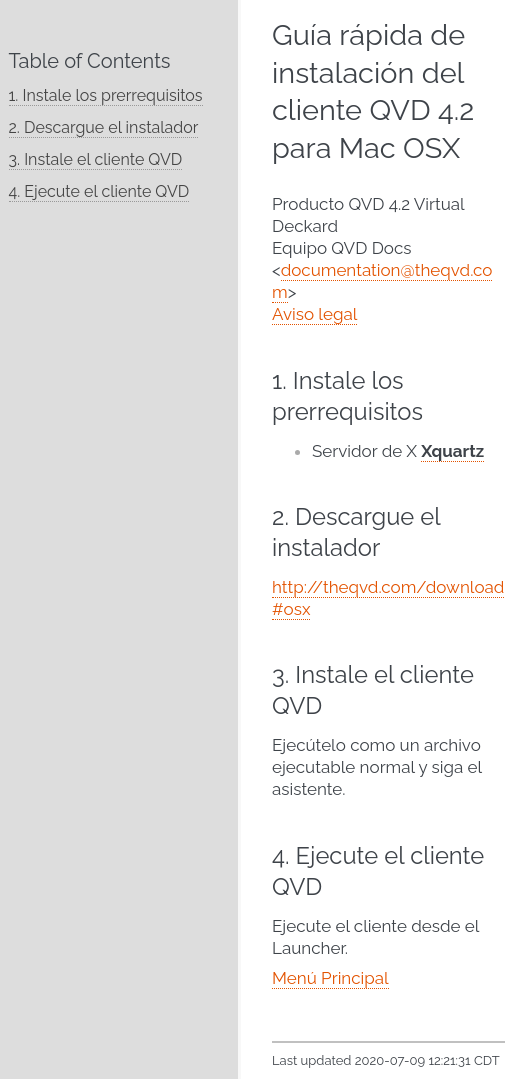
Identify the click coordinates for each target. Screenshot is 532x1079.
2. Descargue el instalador (104, 127)
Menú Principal (330, 978)
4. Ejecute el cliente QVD (99, 191)
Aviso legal (314, 314)
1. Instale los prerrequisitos (106, 95)
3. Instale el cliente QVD (96, 159)
